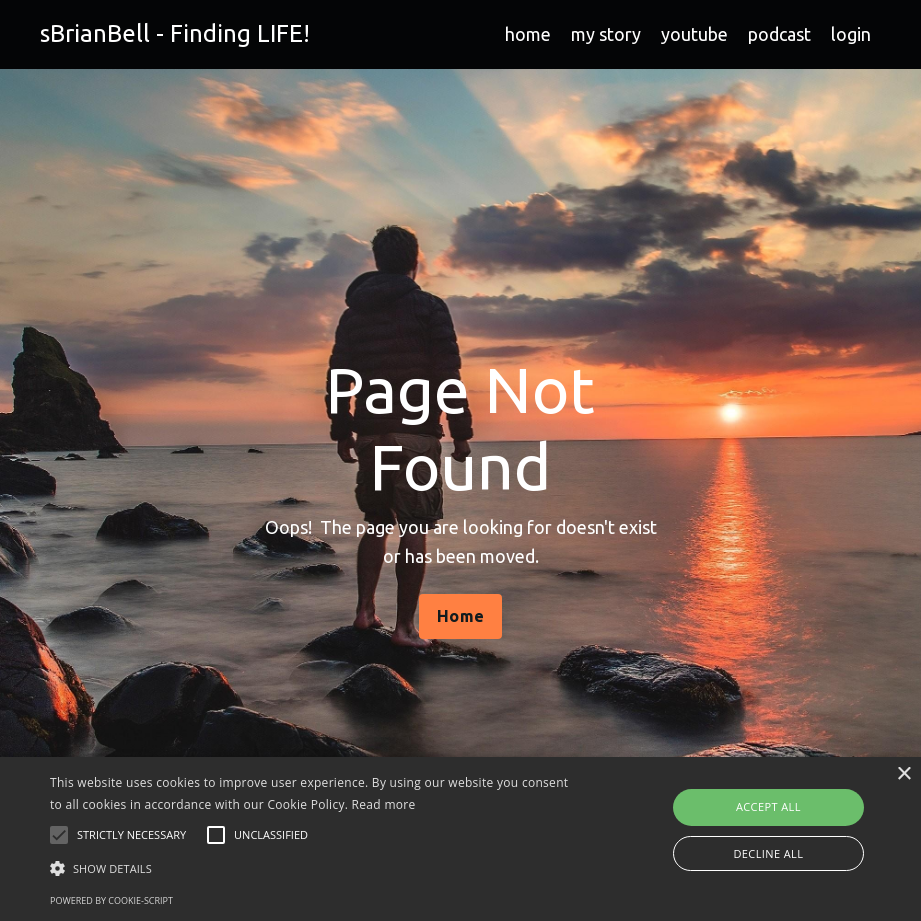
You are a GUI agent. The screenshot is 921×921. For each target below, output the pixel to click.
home (528, 34)
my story (606, 34)
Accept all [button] (768, 806)
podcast (779, 34)
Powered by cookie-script (111, 900)
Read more (384, 804)
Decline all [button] (768, 853)
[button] (317, 868)
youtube (694, 34)
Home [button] (460, 616)
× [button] (903, 774)
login (851, 34)
